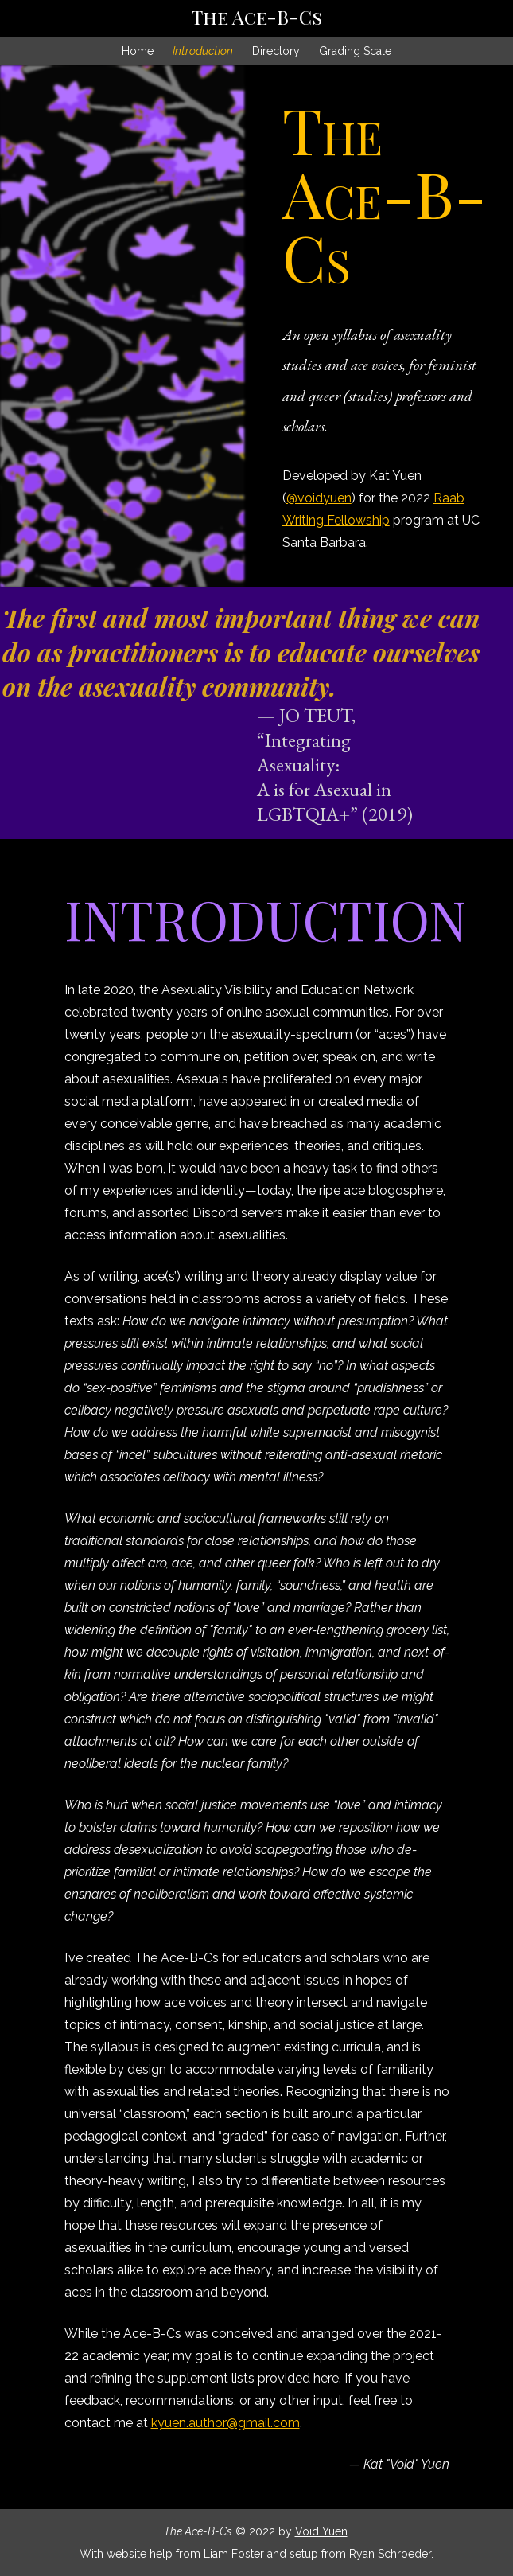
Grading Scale (355, 51)
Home (138, 51)
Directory (276, 51)
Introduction (203, 51)
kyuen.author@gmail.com (225, 2422)
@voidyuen (319, 497)
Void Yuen (321, 2531)
